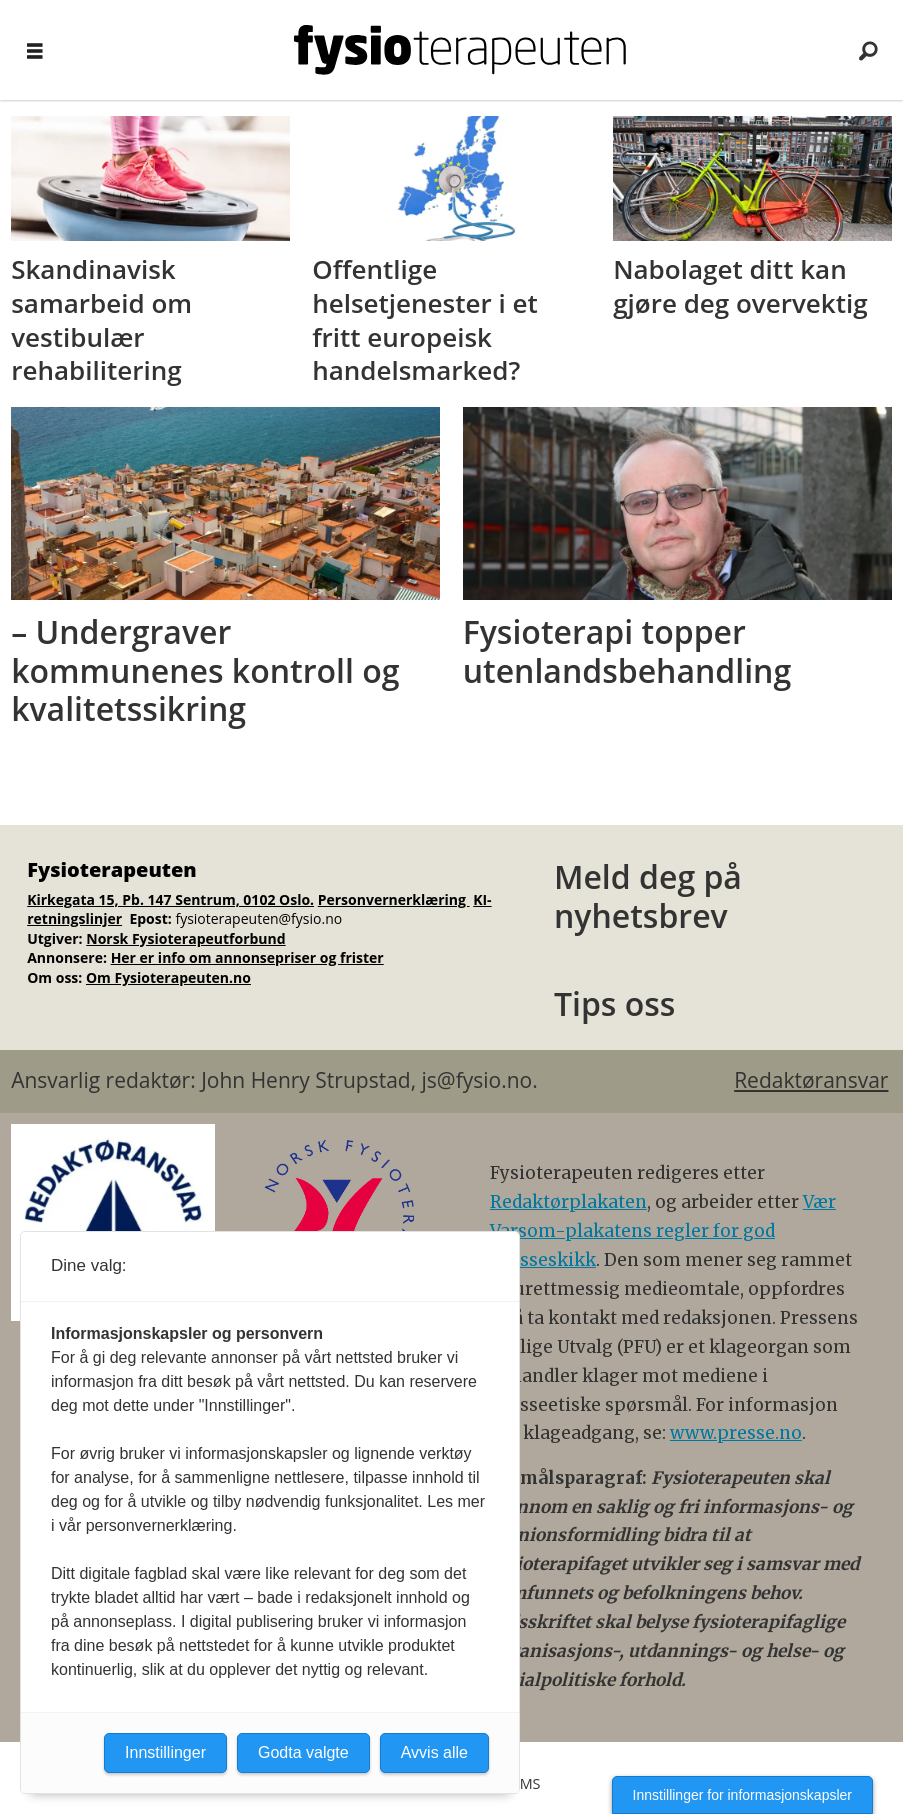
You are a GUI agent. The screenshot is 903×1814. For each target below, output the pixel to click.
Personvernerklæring (394, 899)
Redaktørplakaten (568, 1202)
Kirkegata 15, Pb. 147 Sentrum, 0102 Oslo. (170, 899)
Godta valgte (303, 1752)
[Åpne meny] (35, 50)
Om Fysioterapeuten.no (168, 977)
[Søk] (868, 50)
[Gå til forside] (459, 50)
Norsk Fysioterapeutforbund (185, 938)
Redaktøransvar (811, 1080)
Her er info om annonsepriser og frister (247, 957)
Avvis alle (434, 1752)
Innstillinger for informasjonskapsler (742, 1795)
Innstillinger (165, 1752)
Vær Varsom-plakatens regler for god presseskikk (663, 1231)
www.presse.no (736, 1433)
